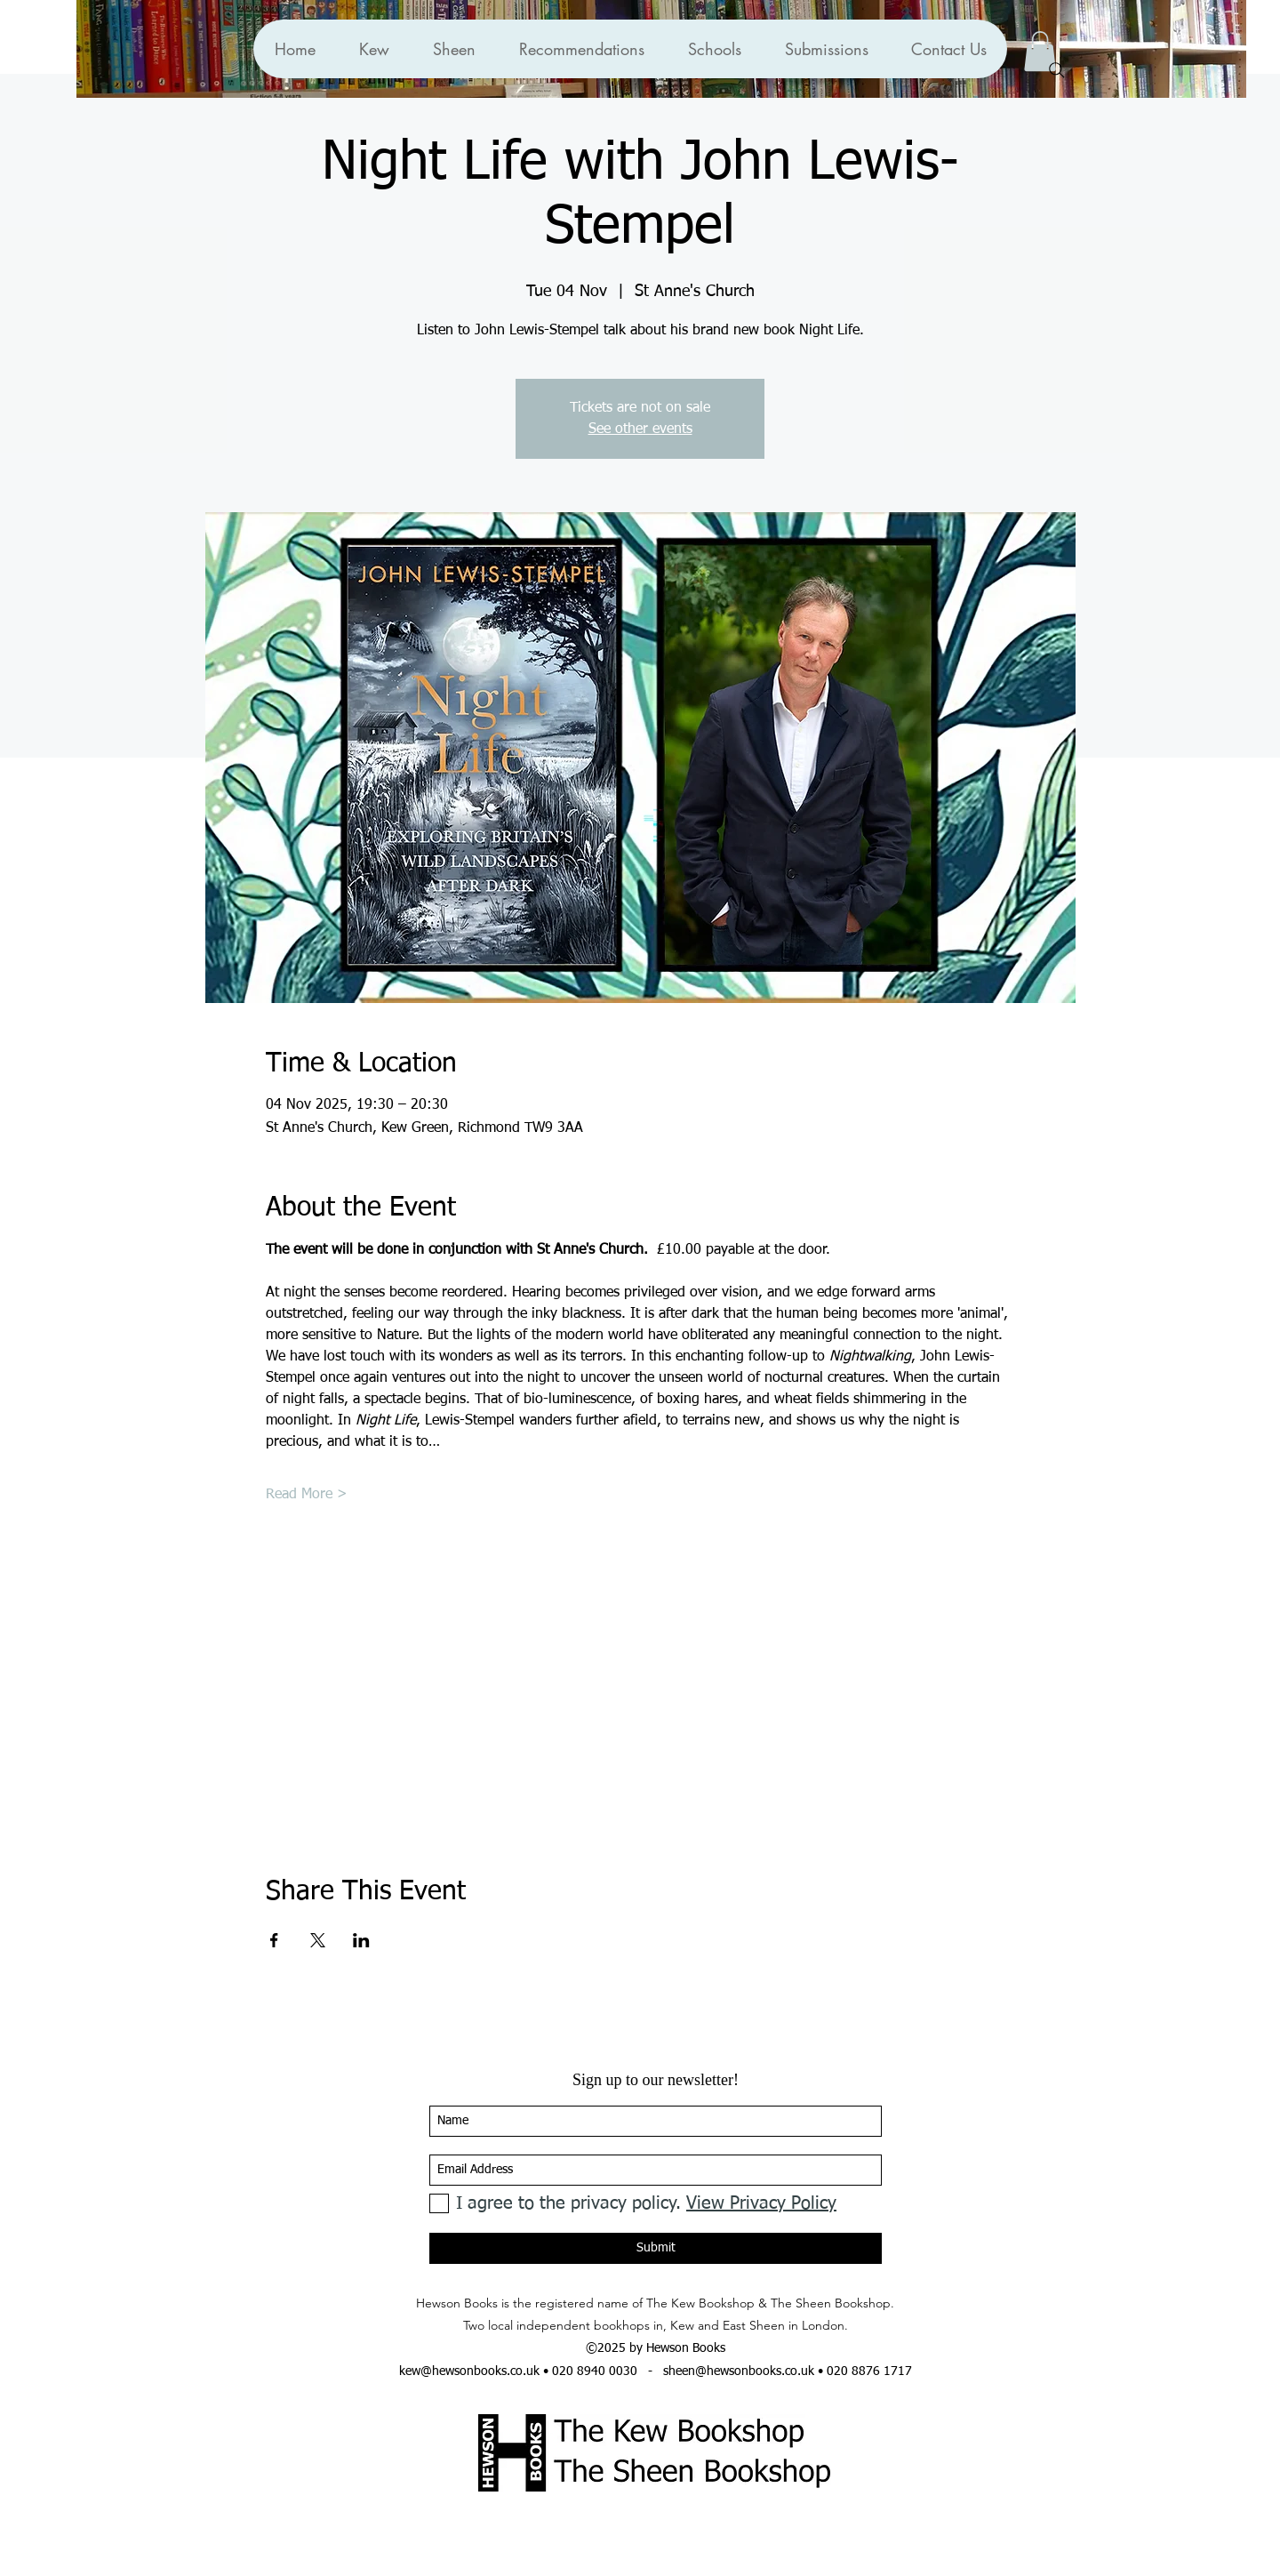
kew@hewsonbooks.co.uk (469, 2371)
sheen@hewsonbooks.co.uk (738, 2371)
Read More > (307, 1495)
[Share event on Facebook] (274, 1940)
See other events (640, 429)
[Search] (1057, 70)
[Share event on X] (317, 1940)
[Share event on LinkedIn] (361, 1940)
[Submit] (655, 2248)
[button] (581, 49)
